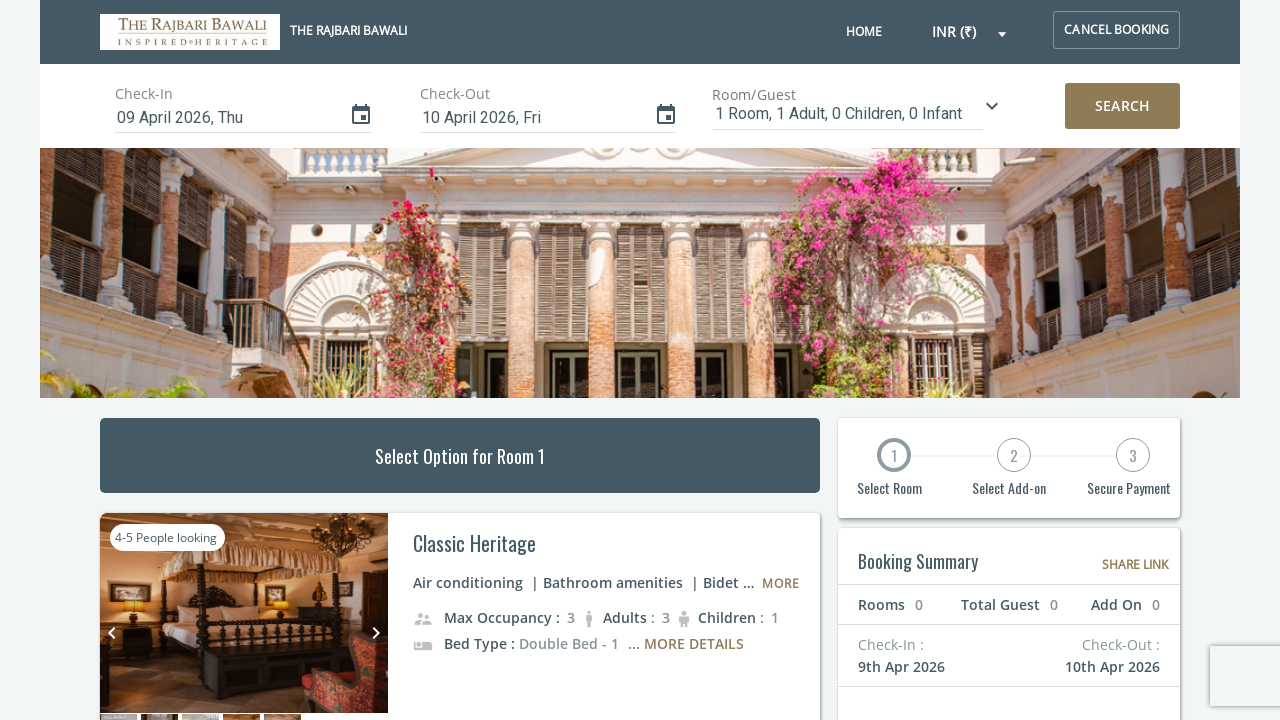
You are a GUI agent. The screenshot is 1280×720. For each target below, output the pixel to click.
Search (1122, 105)
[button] (970, 32)
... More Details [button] (686, 643)
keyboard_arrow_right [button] (376, 633)
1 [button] (894, 455)
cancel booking (1116, 29)
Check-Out (455, 93)
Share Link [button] (1135, 564)
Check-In (144, 93)
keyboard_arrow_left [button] (112, 633)
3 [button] (1133, 455)
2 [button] (1014, 455)
